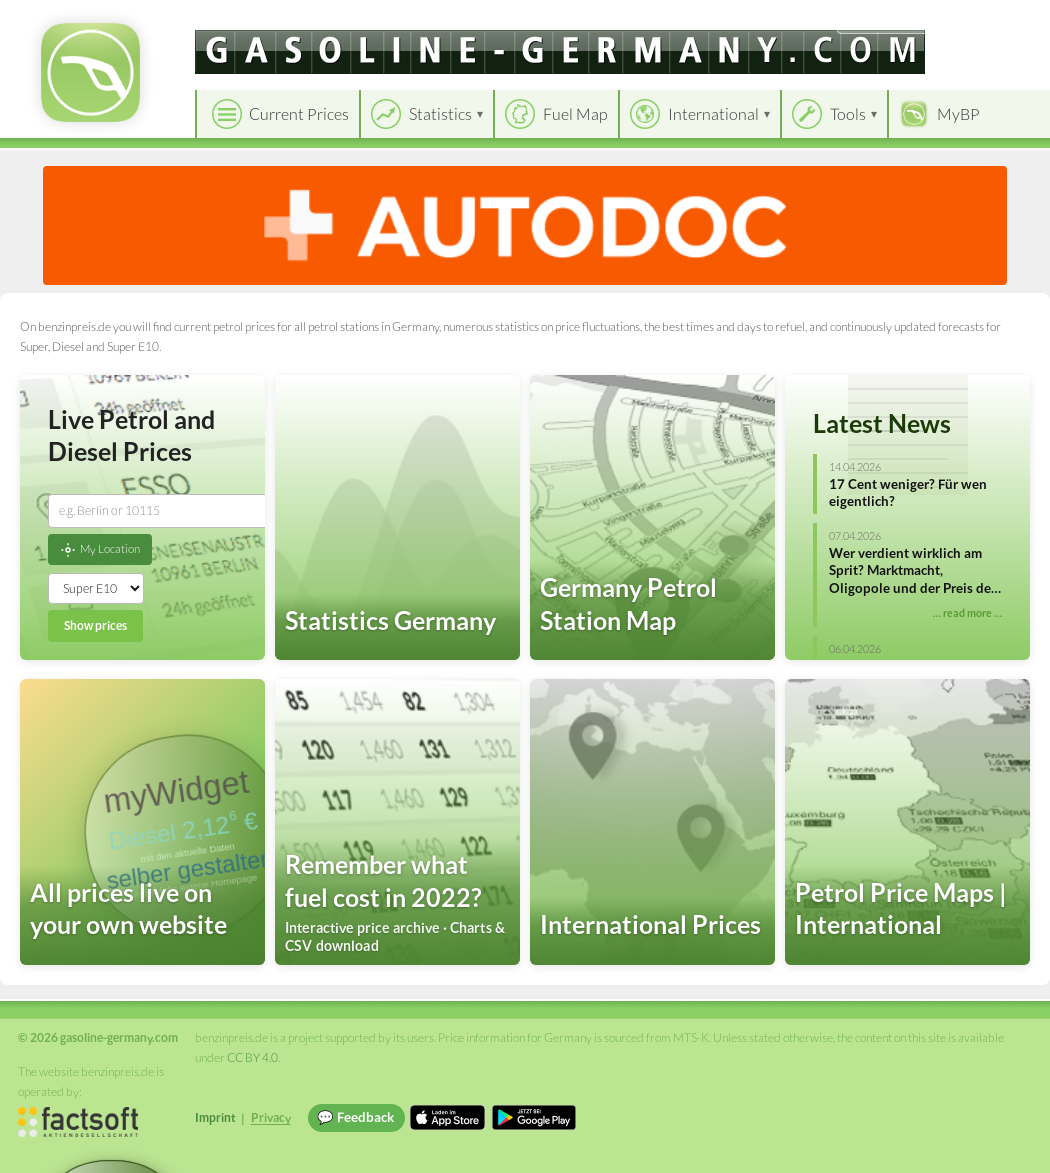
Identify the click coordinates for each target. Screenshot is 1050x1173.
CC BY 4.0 (252, 1057)
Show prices (95, 625)
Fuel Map (575, 113)
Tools (848, 113)
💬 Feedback (355, 1117)
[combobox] (158, 511)
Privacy (271, 1117)
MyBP (958, 113)
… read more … (967, 612)
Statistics (440, 113)
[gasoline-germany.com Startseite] (90, 72)
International (713, 113)
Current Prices (299, 113)
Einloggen (1002, 19)
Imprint (215, 1117)
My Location (100, 550)
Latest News (882, 423)
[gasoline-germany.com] (560, 52)
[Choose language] (897, 20)
